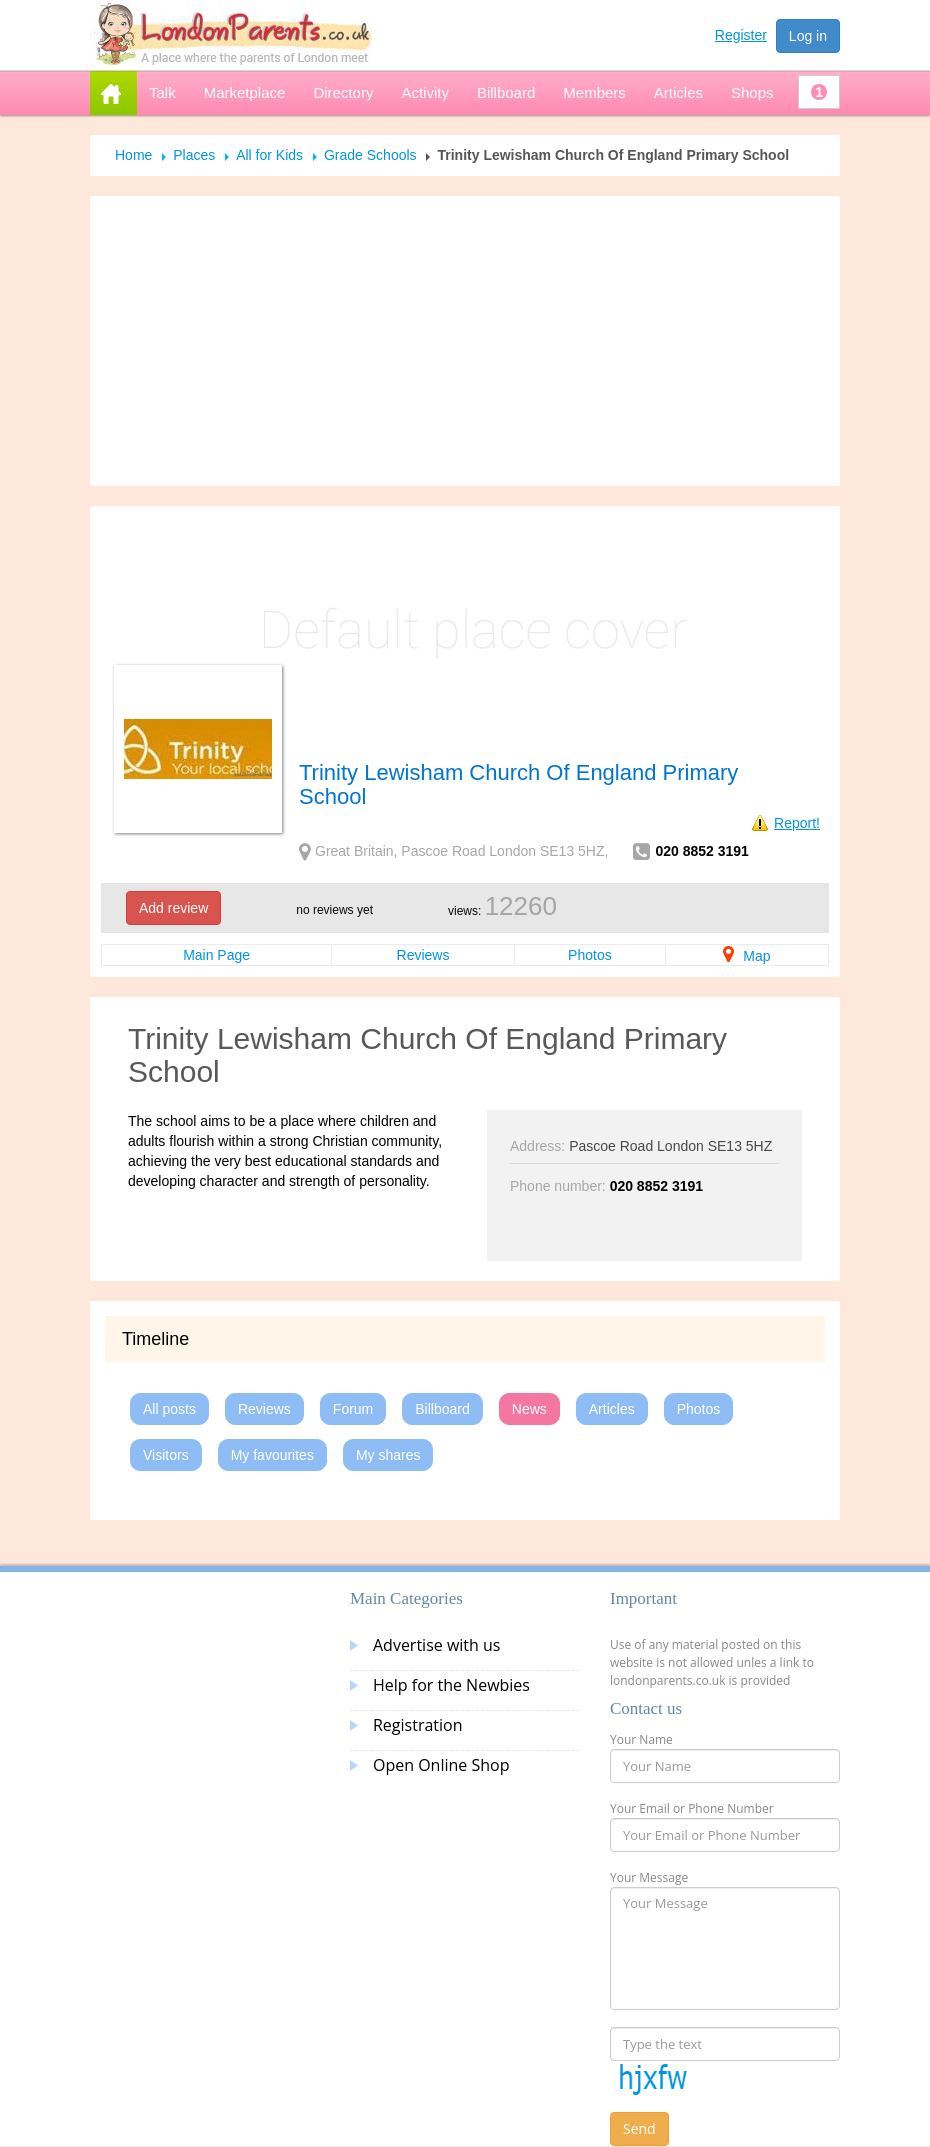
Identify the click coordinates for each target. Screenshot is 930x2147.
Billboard (442, 1409)
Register (741, 35)
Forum (353, 1409)
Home (133, 155)
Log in (808, 36)
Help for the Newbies (451, 1685)
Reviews (423, 955)
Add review (173, 908)
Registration (418, 1725)
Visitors (166, 1455)
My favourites (272, 1455)
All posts (169, 1409)
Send (639, 2128)
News (529, 1409)
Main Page (216, 955)
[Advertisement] (465, 341)
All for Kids (269, 155)
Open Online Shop (441, 1765)
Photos (590, 955)
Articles (612, 1409)
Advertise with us (436, 1645)
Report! (797, 823)
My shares (388, 1455)
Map (746, 956)
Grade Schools (370, 155)
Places (194, 155)
